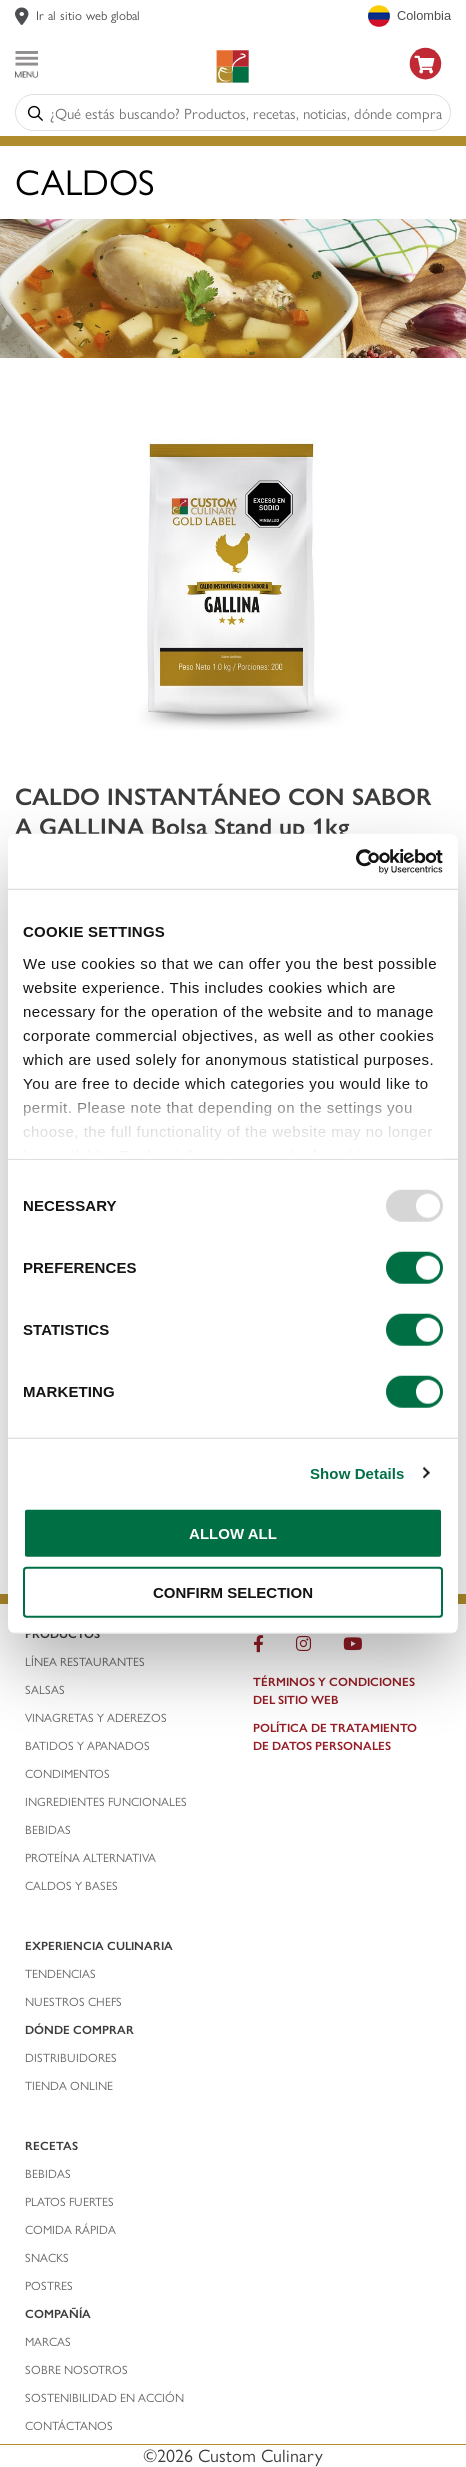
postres (49, 2285)
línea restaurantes (85, 1661)
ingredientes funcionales (107, 1801)
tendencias (60, 1973)
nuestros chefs (73, 2001)
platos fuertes (69, 2201)
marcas (48, 2341)
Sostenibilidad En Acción (104, 2397)
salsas (45, 1689)
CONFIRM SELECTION (233, 1592)
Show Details (357, 1472)
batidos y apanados (89, 1745)
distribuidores (71, 2057)
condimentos (69, 1773)
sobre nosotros (76, 2369)
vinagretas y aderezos (96, 1717)
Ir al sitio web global (88, 14)
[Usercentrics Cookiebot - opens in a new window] (355, 861)
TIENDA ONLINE (69, 2085)
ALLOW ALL (233, 1533)
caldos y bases (71, 1885)
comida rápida (70, 2229)
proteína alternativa (92, 1857)
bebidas (49, 1829)
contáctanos (69, 2425)
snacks (47, 2257)
